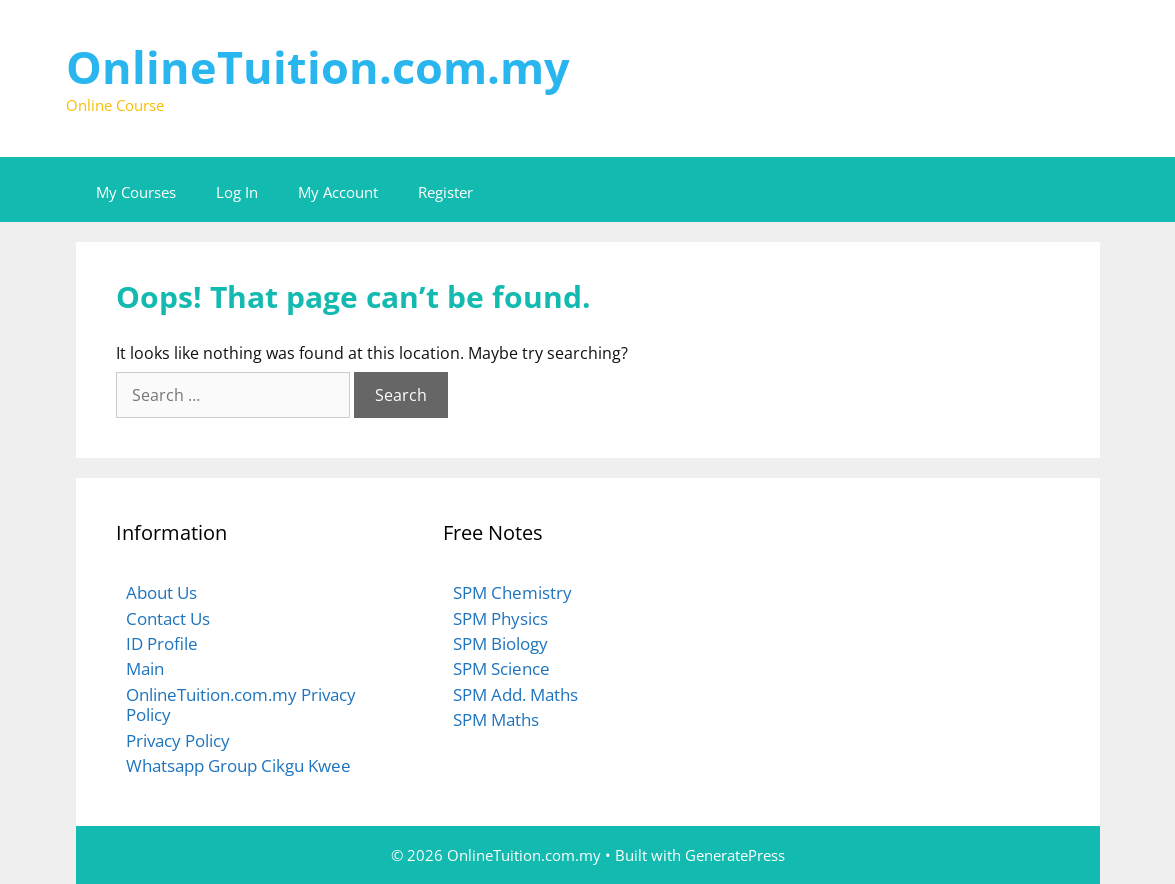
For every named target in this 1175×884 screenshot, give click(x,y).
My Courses (136, 192)
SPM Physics (500, 618)
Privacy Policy (178, 740)
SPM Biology (500, 643)
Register (445, 192)
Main (145, 668)
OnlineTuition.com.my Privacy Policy (241, 704)
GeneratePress (735, 855)
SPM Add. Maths (515, 694)
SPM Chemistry (512, 592)
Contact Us (168, 618)
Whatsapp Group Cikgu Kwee (238, 765)
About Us (161, 592)
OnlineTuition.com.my (318, 66)
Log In (237, 192)
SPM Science (501, 668)
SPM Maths (496, 719)
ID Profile (162, 643)
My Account (338, 192)
